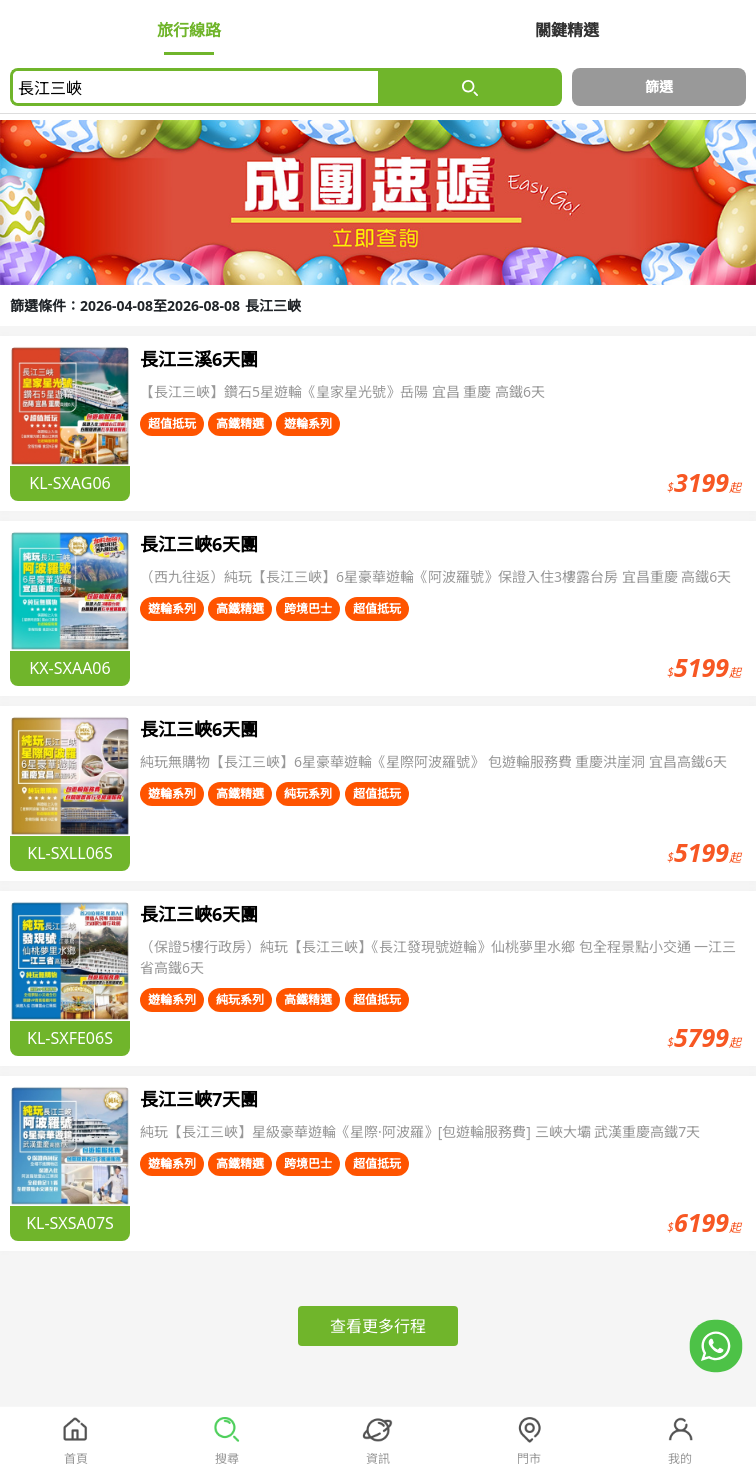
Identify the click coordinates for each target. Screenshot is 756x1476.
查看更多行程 (378, 1326)
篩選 (659, 86)
